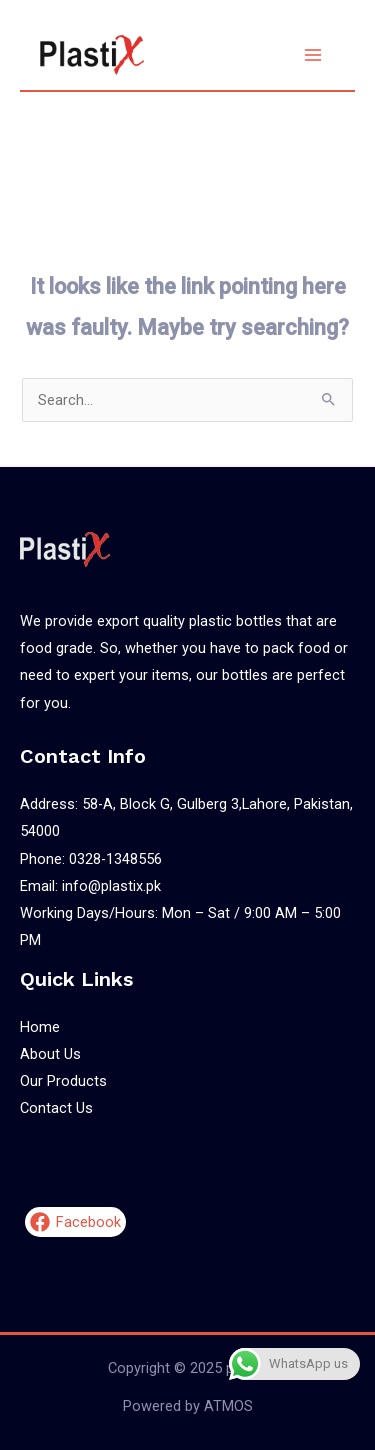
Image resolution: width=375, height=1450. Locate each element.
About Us (50, 1054)
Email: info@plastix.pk (90, 886)
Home (40, 1027)
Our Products (63, 1081)
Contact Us (56, 1108)
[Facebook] (75, 1222)
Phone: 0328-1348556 (91, 859)
